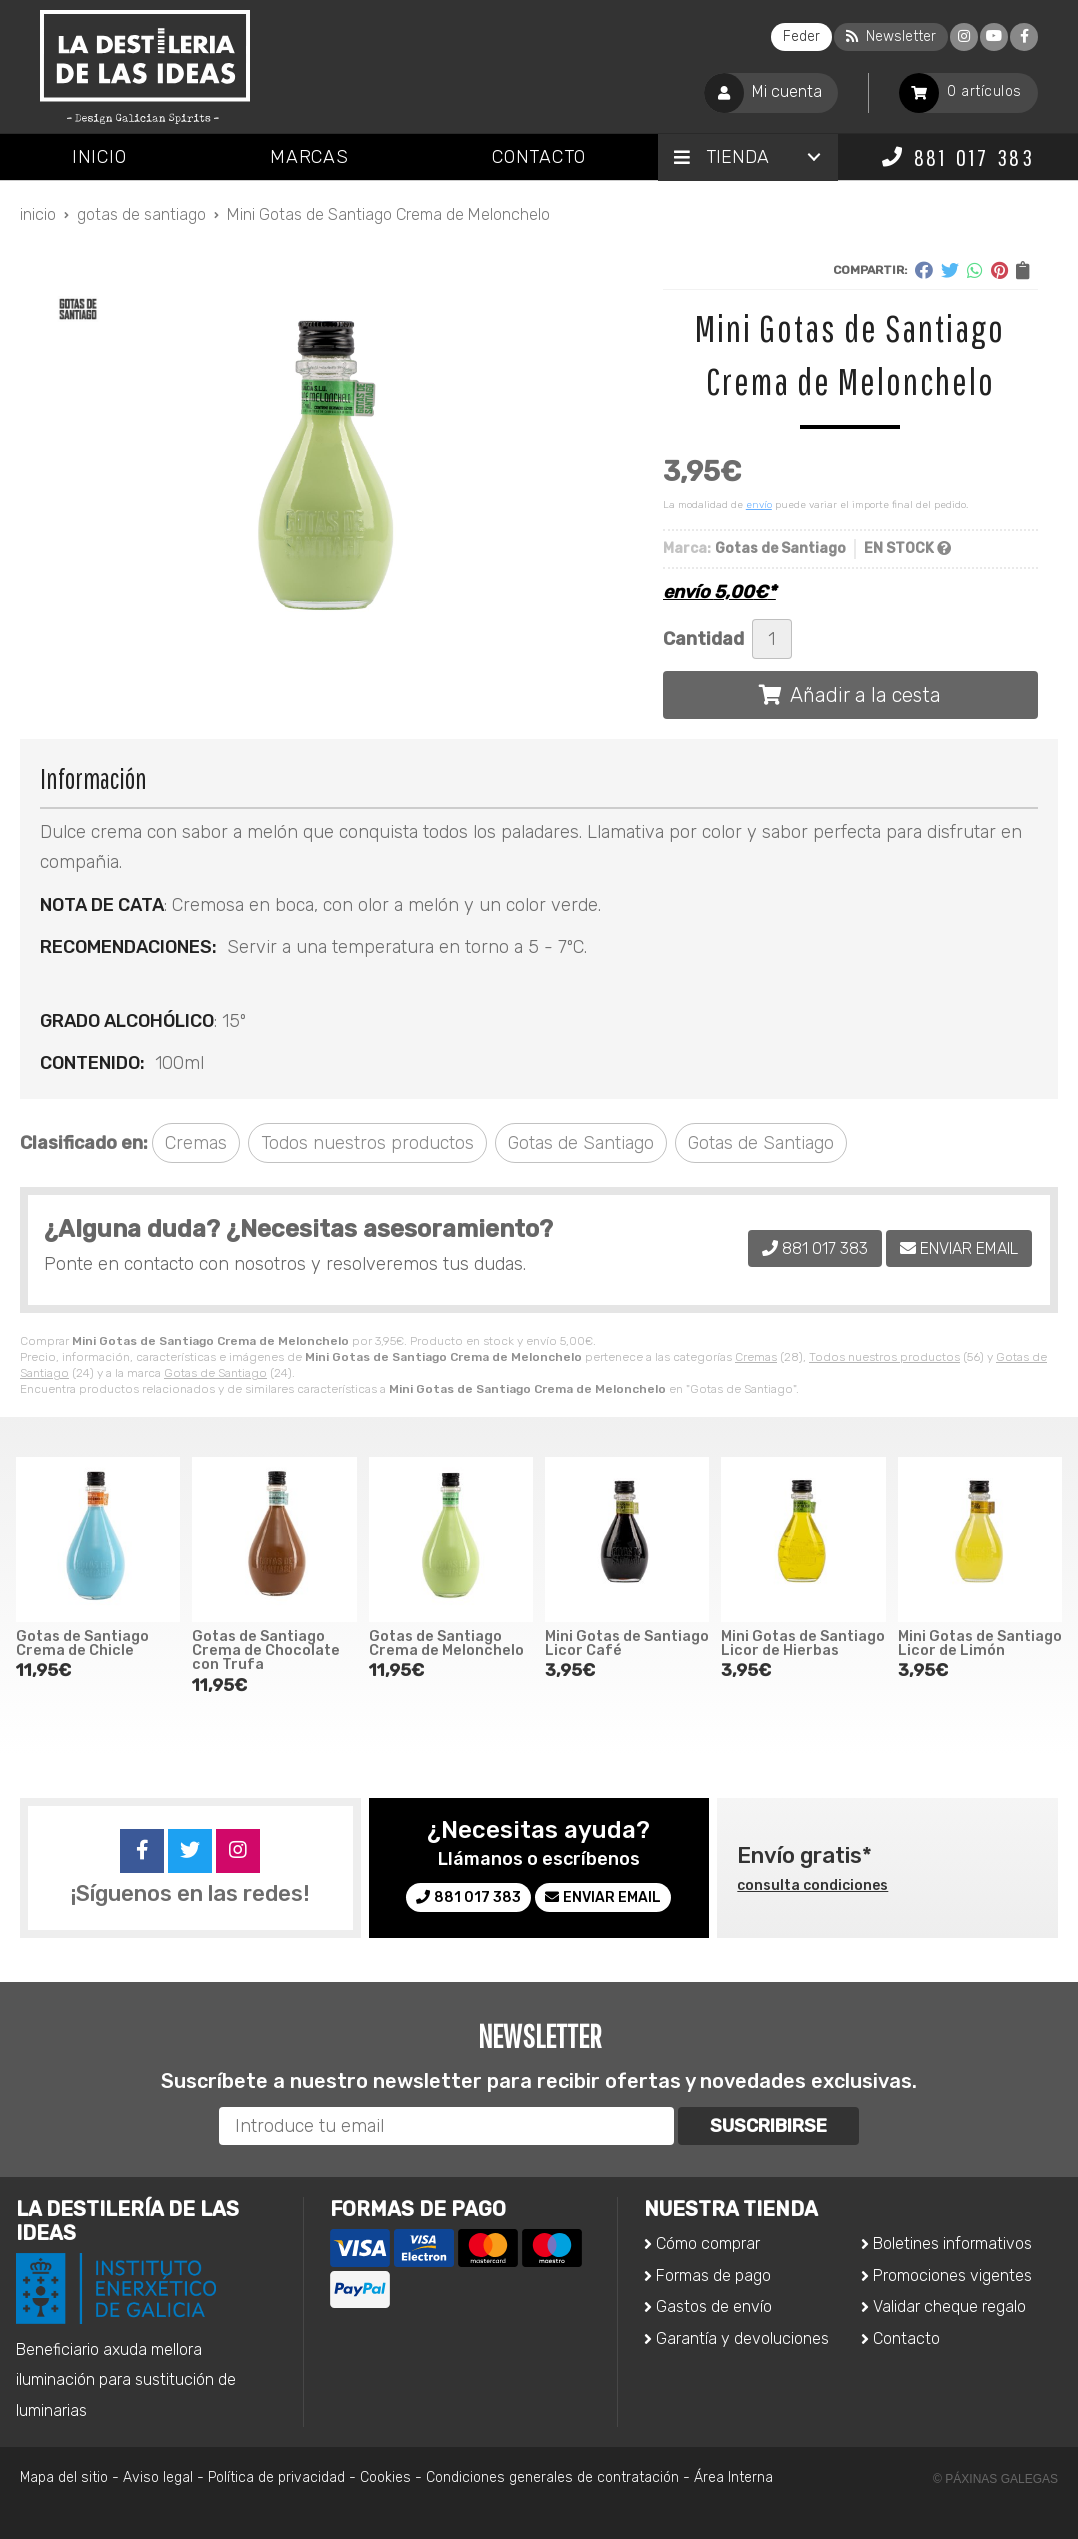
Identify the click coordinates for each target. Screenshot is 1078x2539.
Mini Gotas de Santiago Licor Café (627, 1643)
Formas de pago (713, 2275)
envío (759, 505)
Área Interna (733, 2477)
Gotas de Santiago (215, 1373)
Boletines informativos (952, 2243)
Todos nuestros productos (884, 1357)
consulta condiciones (812, 1886)
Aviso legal (158, 2477)
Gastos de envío (714, 2306)
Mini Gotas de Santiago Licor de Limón (980, 1643)
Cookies (385, 2477)
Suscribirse (768, 2126)
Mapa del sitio (64, 2477)
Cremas (756, 1357)
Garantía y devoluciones (742, 2338)
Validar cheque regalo (949, 2306)
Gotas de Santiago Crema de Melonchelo (446, 1643)
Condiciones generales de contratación (552, 2477)
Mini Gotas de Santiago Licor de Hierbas (803, 1643)
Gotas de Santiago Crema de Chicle (82, 1643)
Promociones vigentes (952, 2275)
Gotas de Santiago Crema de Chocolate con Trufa (266, 1651)
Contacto (906, 2338)
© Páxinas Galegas (995, 2479)
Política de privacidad (276, 2477)
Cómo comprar (708, 2243)
